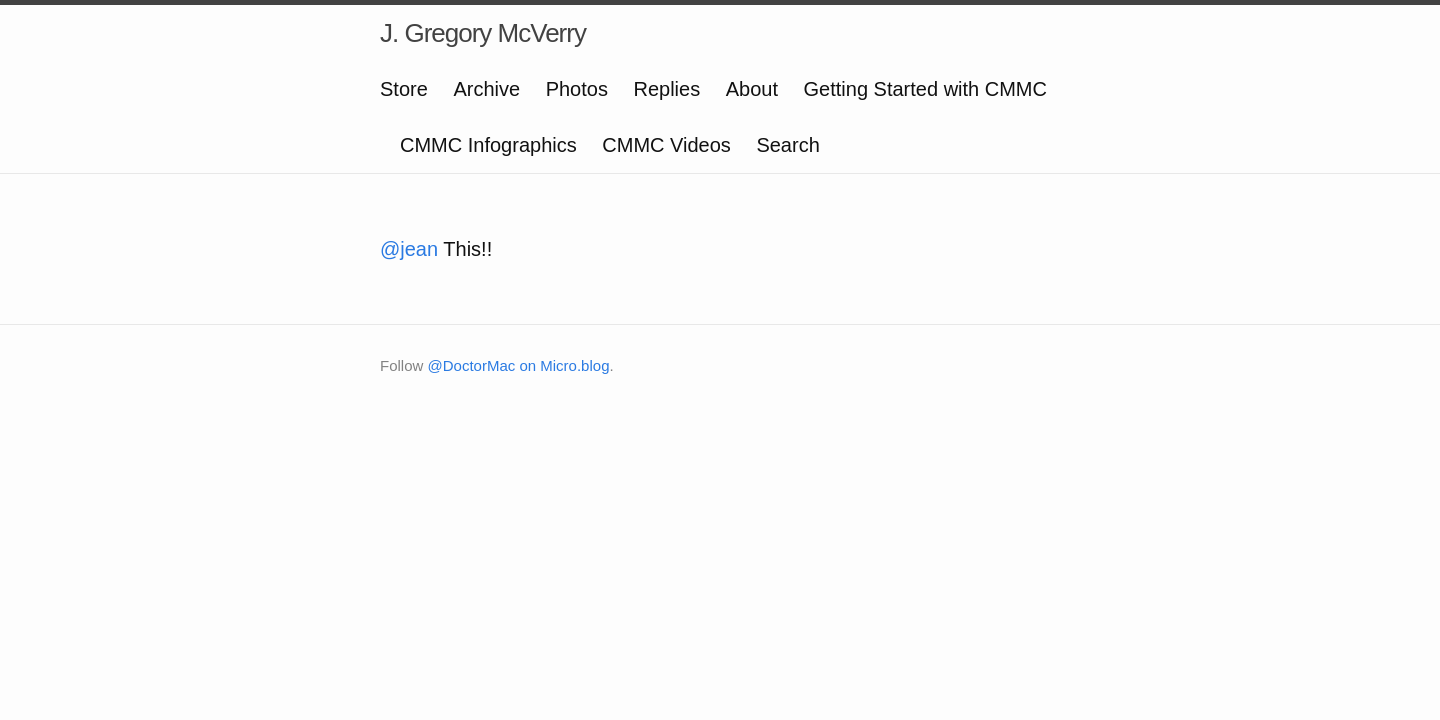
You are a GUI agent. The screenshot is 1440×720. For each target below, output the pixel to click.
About (752, 89)
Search (787, 145)
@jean (409, 249)
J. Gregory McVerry (483, 33)
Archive (486, 89)
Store (404, 89)
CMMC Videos (666, 145)
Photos (577, 89)
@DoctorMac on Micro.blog (519, 365)
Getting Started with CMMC (925, 89)
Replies (666, 89)
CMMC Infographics (488, 145)
